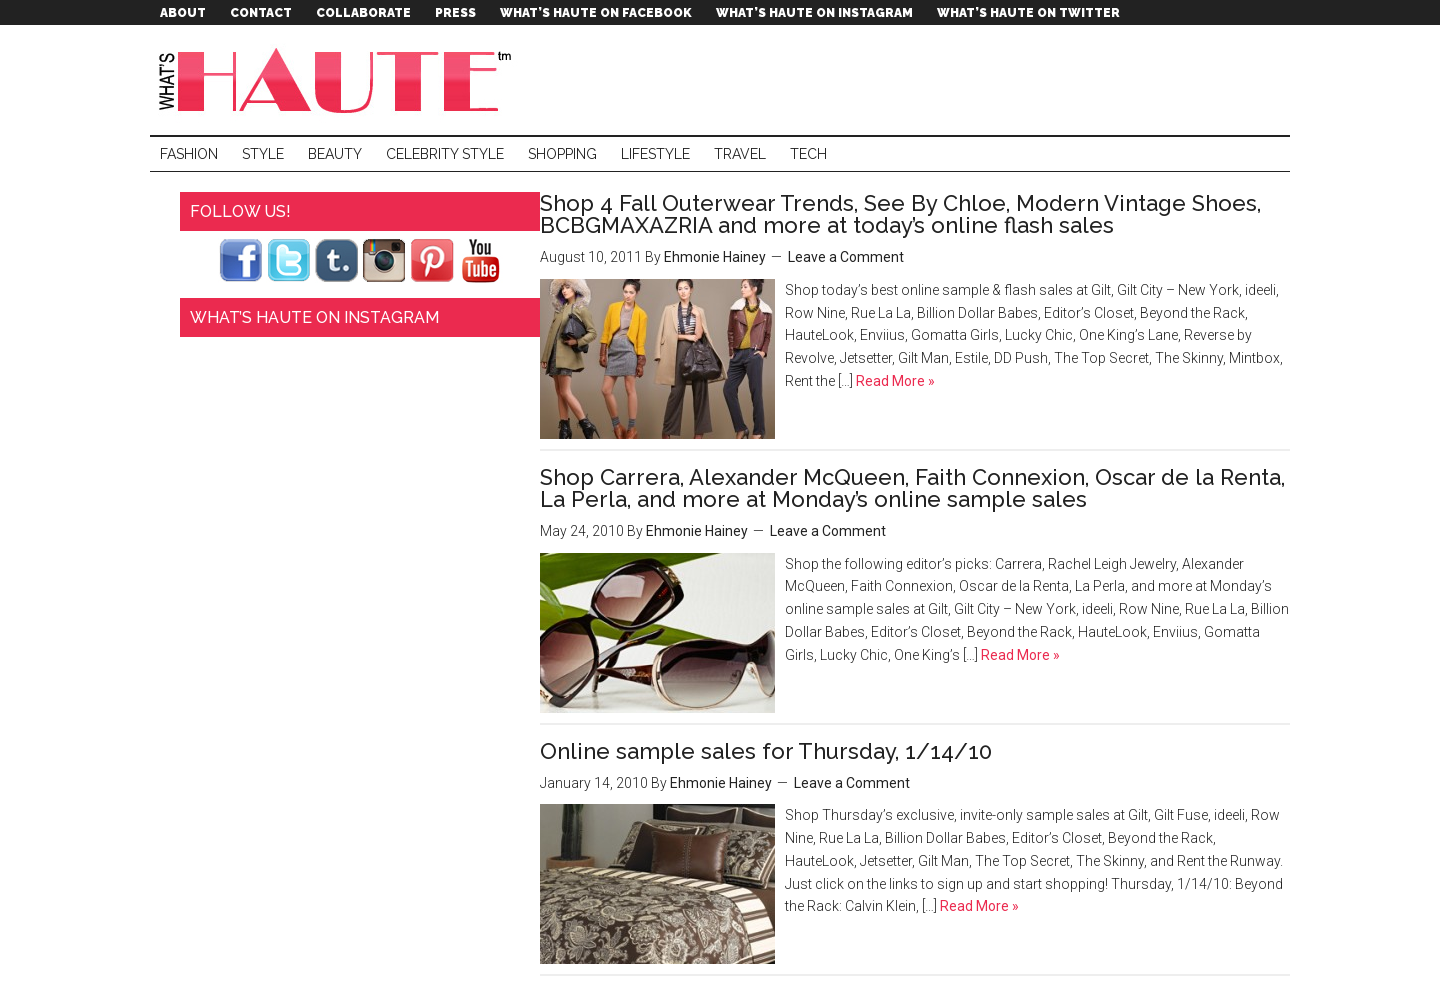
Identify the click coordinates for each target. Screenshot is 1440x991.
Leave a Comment (846, 257)
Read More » (894, 381)
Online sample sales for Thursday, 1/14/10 (766, 751)
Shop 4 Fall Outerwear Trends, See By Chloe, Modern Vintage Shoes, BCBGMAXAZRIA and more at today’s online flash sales (900, 214)
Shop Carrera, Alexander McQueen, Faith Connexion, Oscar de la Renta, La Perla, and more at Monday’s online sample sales (912, 488)
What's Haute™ (340, 80)
